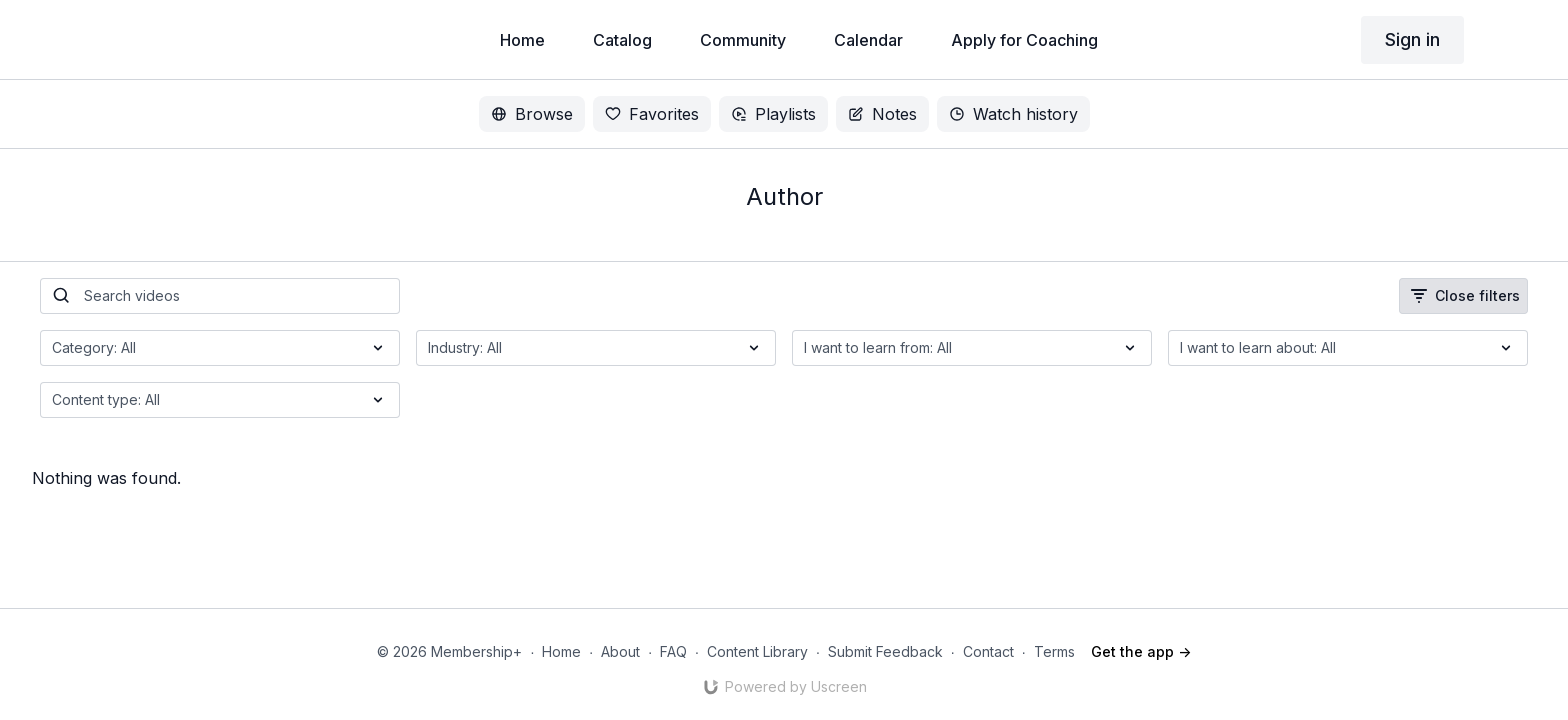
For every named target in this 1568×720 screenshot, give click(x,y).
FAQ (673, 651)
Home (561, 651)
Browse (532, 114)
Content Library (757, 651)
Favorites (652, 114)
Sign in (1412, 39)
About (620, 651)
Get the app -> (1141, 651)
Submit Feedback (885, 651)
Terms (1054, 651)
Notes (882, 114)
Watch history (1013, 114)
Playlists (773, 114)
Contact (988, 651)
